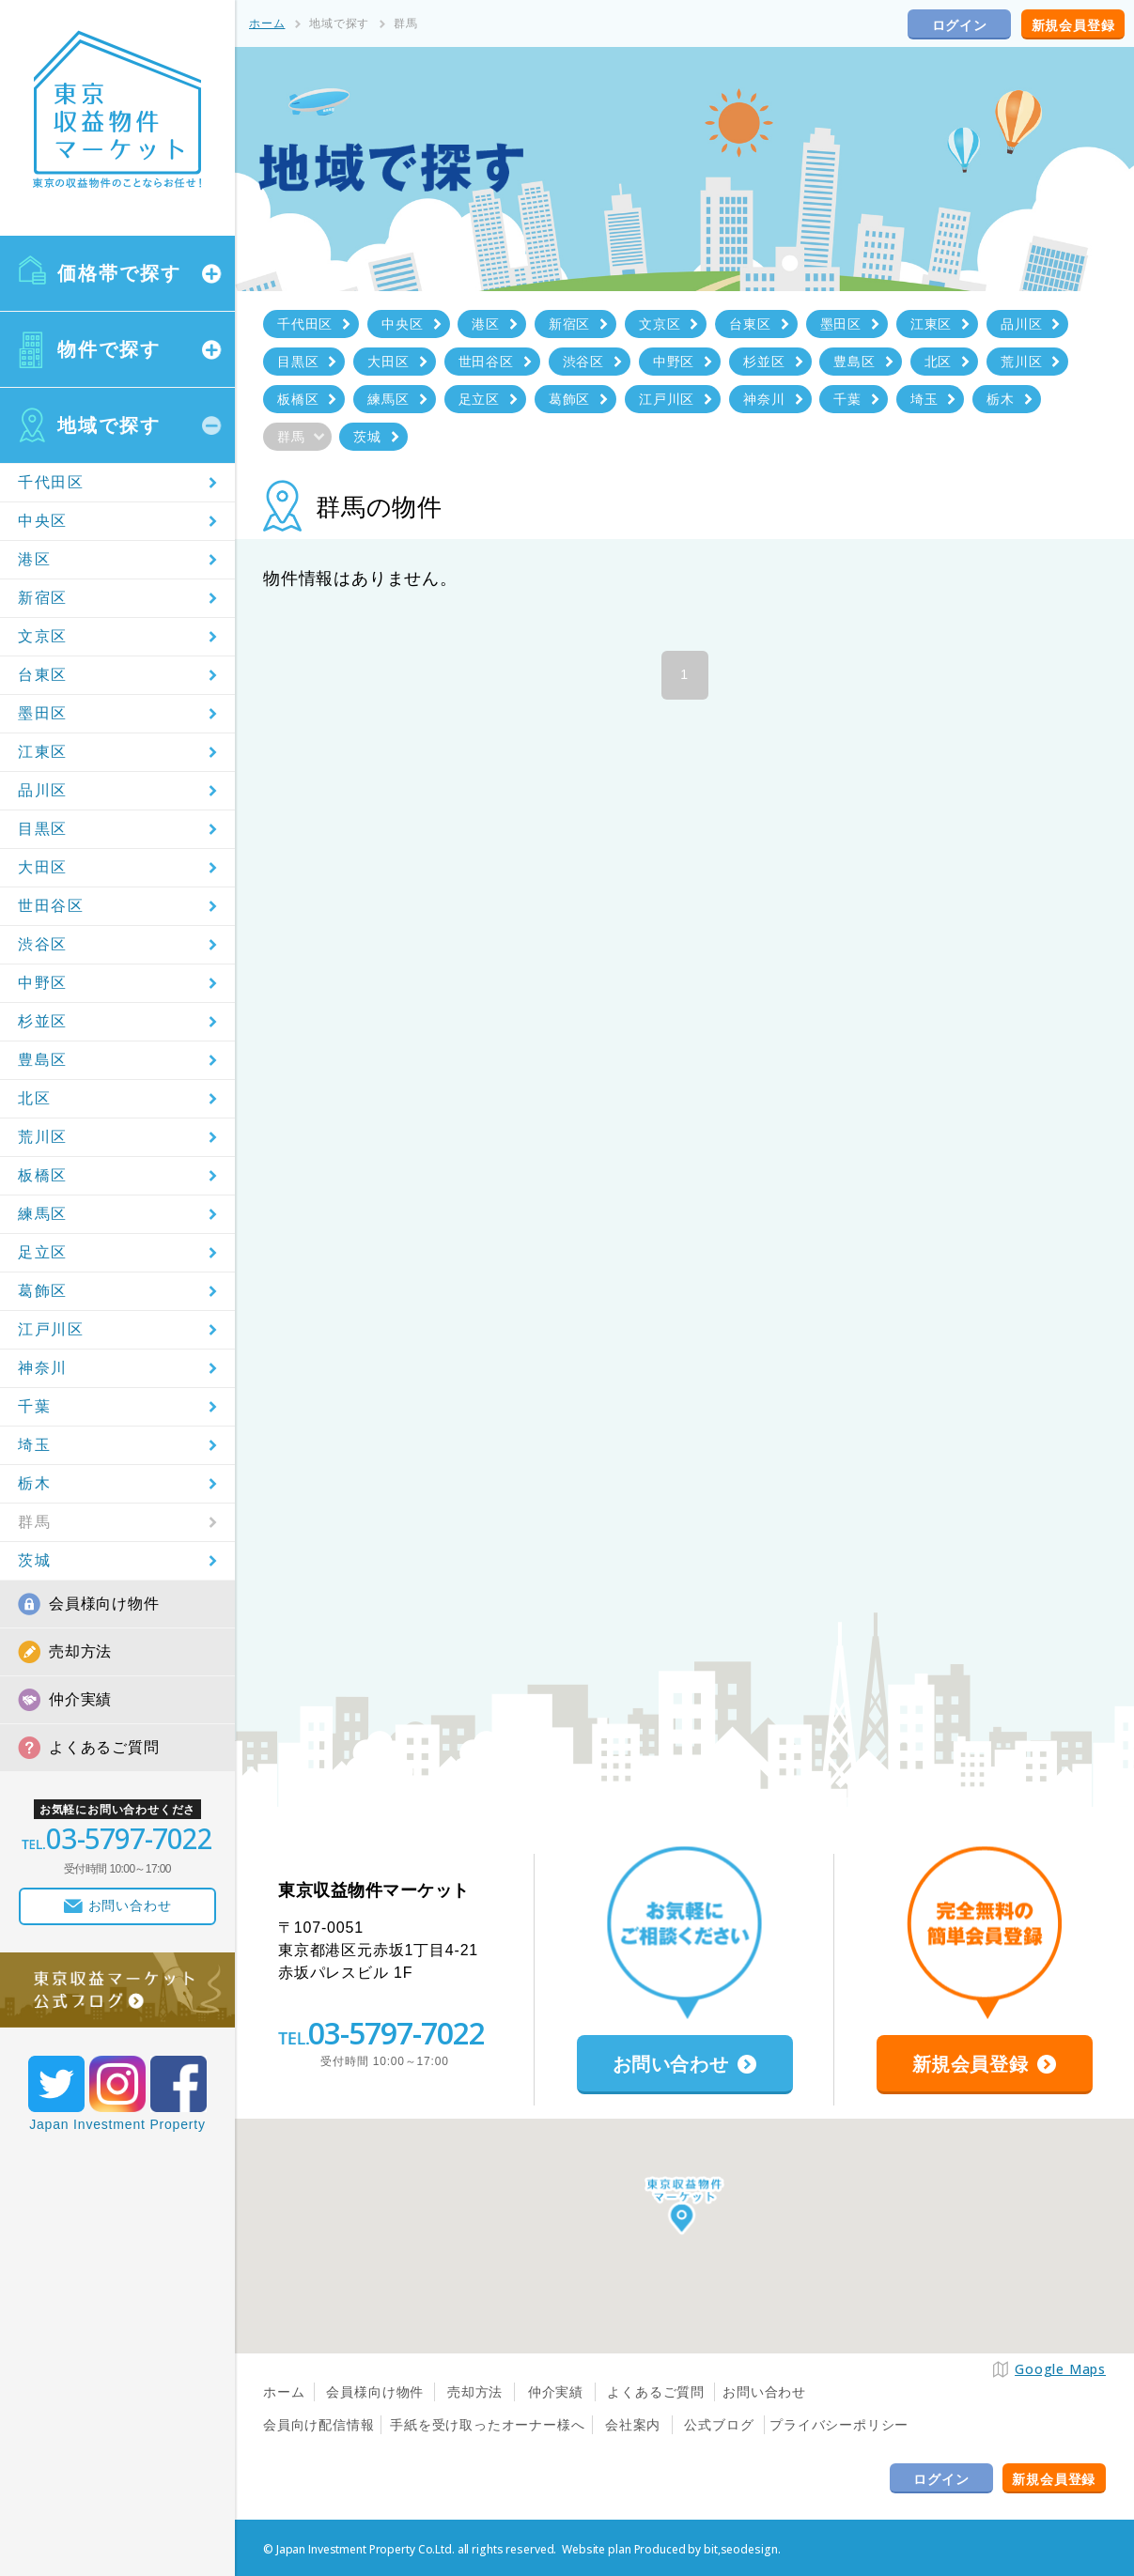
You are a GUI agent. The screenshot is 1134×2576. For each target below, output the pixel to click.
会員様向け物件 (104, 1604)
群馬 (34, 1522)
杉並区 (43, 1021)
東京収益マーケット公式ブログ (117, 1990)
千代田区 (51, 482)
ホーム (267, 23)
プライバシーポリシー (839, 2424)
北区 (34, 1098)
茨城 (34, 1560)
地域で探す (109, 425)
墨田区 (43, 713)
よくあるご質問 (104, 1747)
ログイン (959, 25)
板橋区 (43, 1175)
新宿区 (43, 598)
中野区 (43, 983)
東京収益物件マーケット (117, 110)
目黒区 (43, 829)
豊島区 (43, 1060)
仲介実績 (80, 1699)
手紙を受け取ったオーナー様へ (487, 2424)
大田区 (43, 867)
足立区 (43, 1252)
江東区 (43, 752)
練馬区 (43, 1214)
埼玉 (34, 1445)
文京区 (43, 636)
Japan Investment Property (117, 2124)
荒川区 (43, 1137)
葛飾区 (43, 1291)
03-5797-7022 (396, 2033)
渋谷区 (43, 944)
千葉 (34, 1406)
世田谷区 (51, 906)
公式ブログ (718, 2424)
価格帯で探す (119, 273)
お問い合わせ (764, 2391)
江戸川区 (51, 1329)
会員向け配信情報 (318, 2424)
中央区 (43, 521)
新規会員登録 (1073, 25)
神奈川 (43, 1368)
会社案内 (632, 2424)
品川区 (43, 790)
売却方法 (80, 1651)
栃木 (34, 1483)
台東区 (43, 675)
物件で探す (109, 349)
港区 (34, 559)
